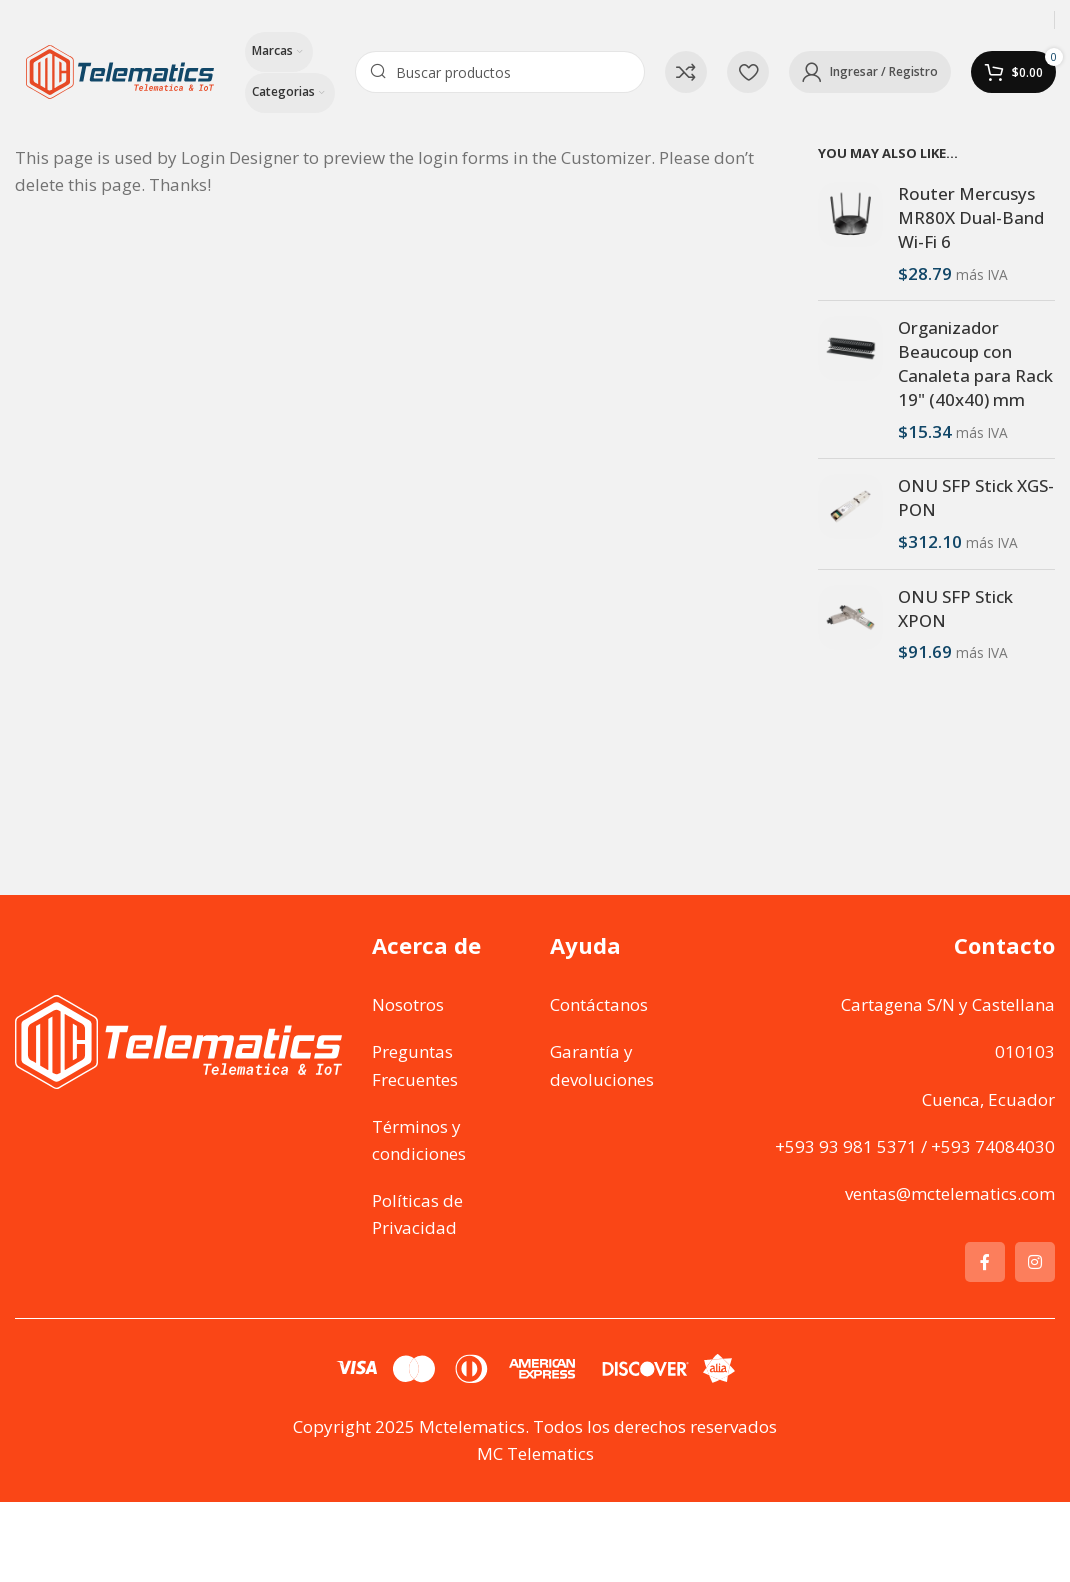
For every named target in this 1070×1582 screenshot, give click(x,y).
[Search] (500, 72)
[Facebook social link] (985, 1262)
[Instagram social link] (1035, 1262)
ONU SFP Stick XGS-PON (976, 497)
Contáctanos (599, 1004)
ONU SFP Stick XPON (955, 608)
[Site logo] (120, 70)
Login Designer (240, 157)
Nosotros (408, 1004)
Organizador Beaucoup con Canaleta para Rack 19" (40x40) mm (975, 363)
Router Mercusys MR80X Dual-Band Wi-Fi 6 (971, 217)
